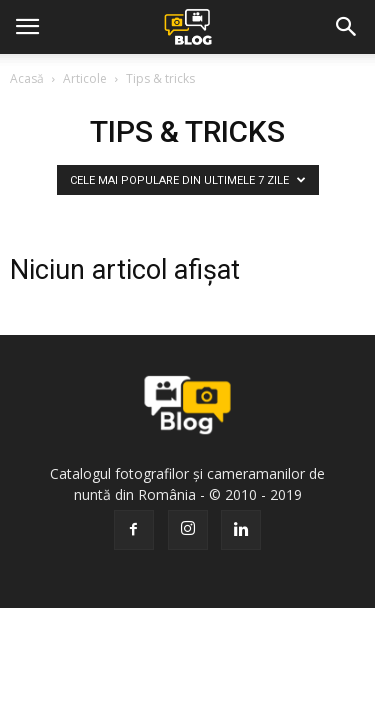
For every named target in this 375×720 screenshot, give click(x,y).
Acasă (27, 78)
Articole (85, 78)
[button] (347, 27)
